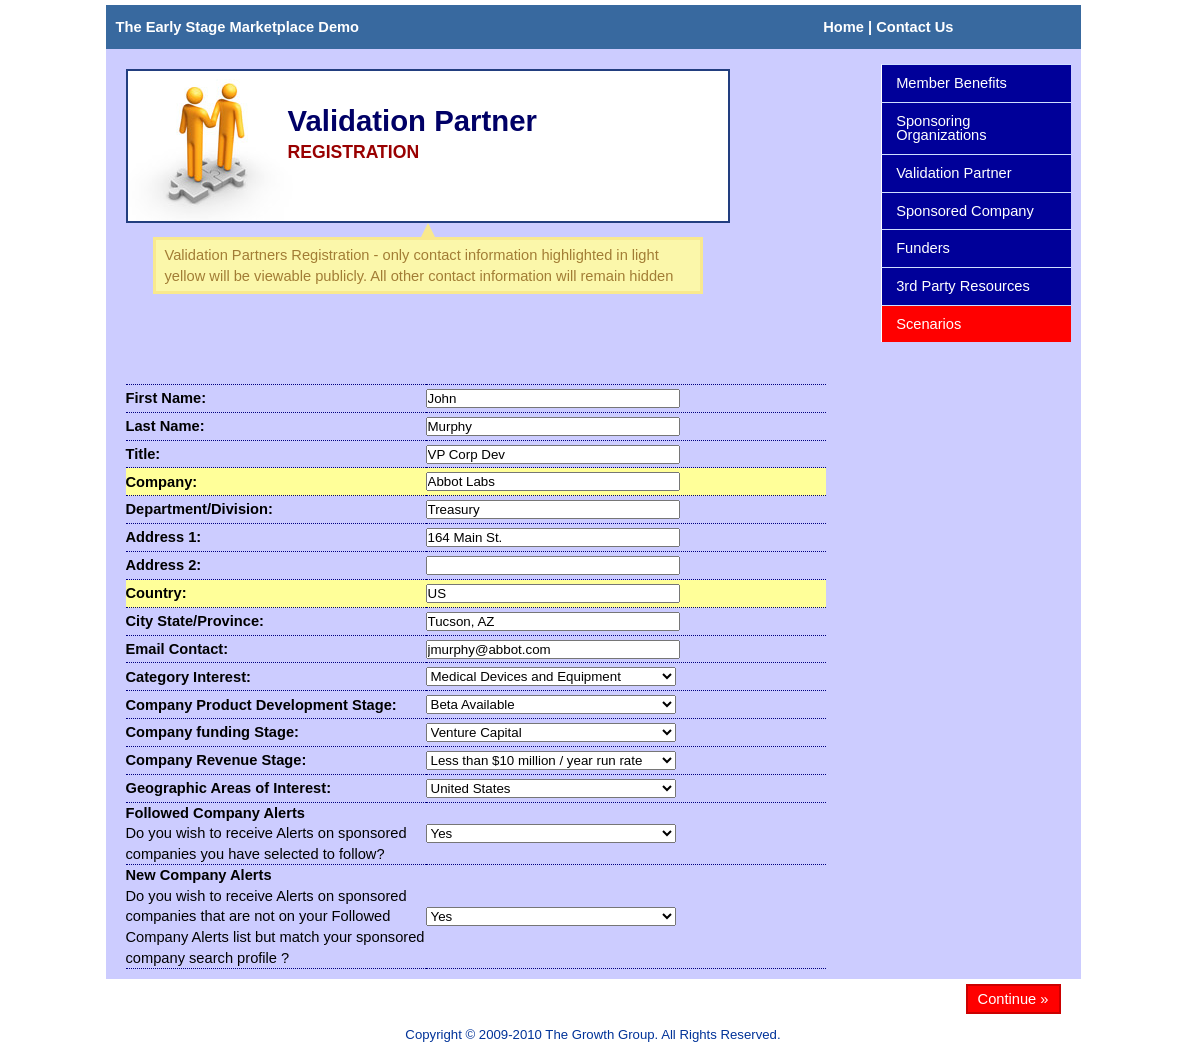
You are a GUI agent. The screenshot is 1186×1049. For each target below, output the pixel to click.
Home (843, 27)
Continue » (1013, 999)
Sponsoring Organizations (971, 128)
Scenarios (971, 324)
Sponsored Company (971, 211)
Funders (971, 248)
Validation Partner (971, 173)
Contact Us (914, 27)
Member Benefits (951, 83)
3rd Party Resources (963, 286)
